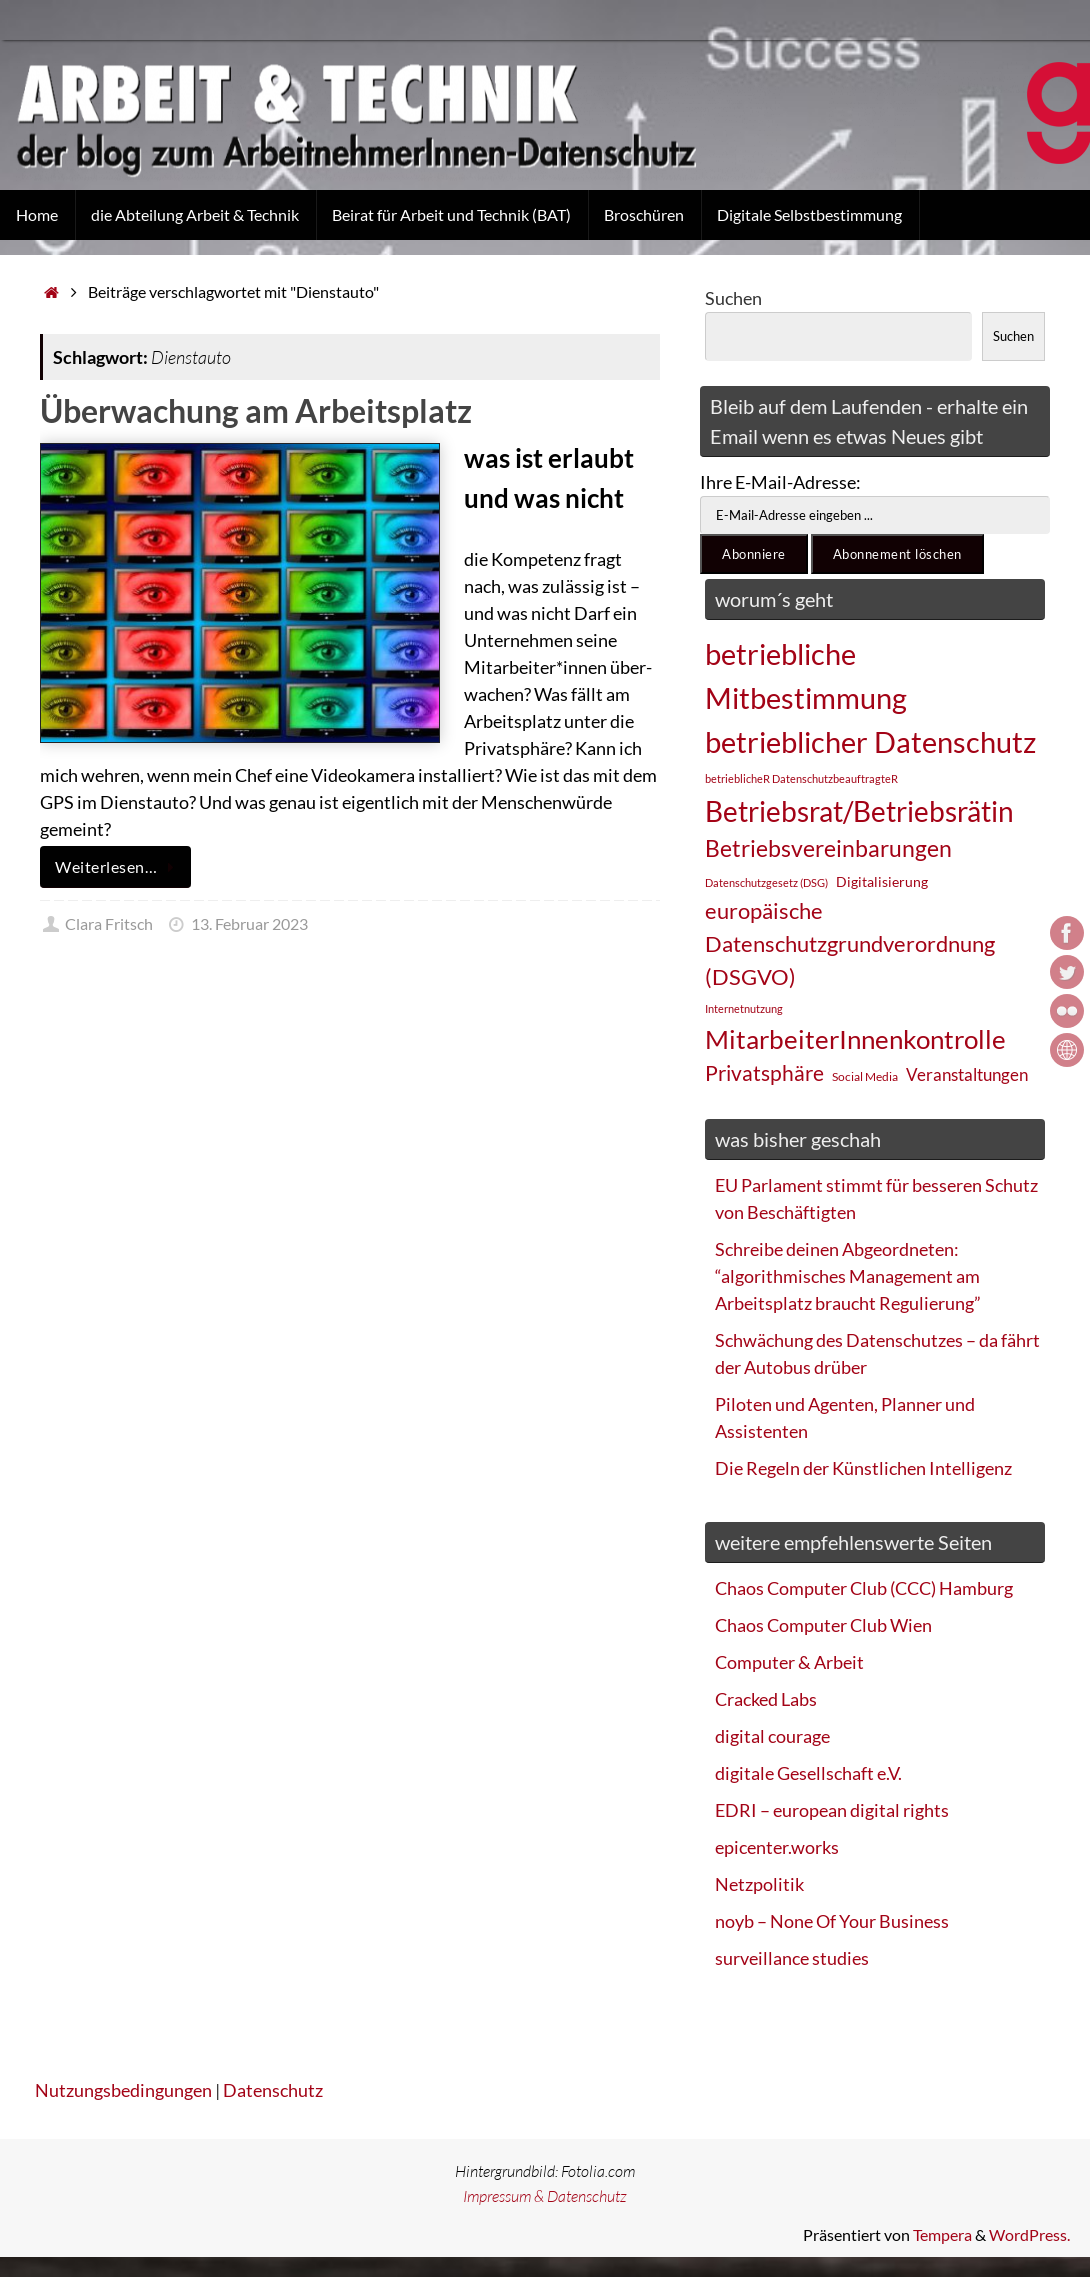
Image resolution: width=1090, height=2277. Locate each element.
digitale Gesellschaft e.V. (808, 1773)
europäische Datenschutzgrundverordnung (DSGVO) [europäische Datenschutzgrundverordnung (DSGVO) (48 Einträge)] (850, 943)
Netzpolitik (759, 1884)
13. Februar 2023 (249, 923)
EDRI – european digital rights (832, 1810)
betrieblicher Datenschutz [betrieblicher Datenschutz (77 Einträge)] (870, 741)
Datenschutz (273, 2090)
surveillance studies (792, 1958)
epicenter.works (777, 1847)
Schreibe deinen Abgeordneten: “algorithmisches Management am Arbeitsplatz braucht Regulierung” (848, 1276)
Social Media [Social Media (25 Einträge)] (865, 1076)
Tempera (942, 2234)
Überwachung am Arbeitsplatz (256, 410)
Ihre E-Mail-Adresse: (780, 482)
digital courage (772, 1736)
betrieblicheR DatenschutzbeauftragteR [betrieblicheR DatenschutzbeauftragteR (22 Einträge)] (801, 778)
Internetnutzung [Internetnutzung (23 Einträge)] (744, 1008)
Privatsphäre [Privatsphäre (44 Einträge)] (764, 1073)
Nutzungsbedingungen (123, 2090)
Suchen (733, 298)
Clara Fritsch (109, 923)
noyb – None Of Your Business (832, 1921)
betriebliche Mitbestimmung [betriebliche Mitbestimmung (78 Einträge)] (806, 675)
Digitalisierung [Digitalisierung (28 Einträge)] (882, 881)
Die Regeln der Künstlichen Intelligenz (863, 1468)
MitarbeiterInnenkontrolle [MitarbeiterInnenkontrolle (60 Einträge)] (855, 1039)
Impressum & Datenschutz (545, 2196)
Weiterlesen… (119, 867)
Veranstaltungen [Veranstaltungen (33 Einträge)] (967, 1075)
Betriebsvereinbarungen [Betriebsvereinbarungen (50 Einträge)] (828, 848)
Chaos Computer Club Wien (823, 1625)
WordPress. (1029, 2234)
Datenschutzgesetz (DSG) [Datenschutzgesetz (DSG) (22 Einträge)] (766, 882)
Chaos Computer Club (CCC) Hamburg (864, 1588)
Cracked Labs (766, 1699)
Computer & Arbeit (789, 1662)
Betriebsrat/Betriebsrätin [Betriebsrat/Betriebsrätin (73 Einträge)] (859, 811)
